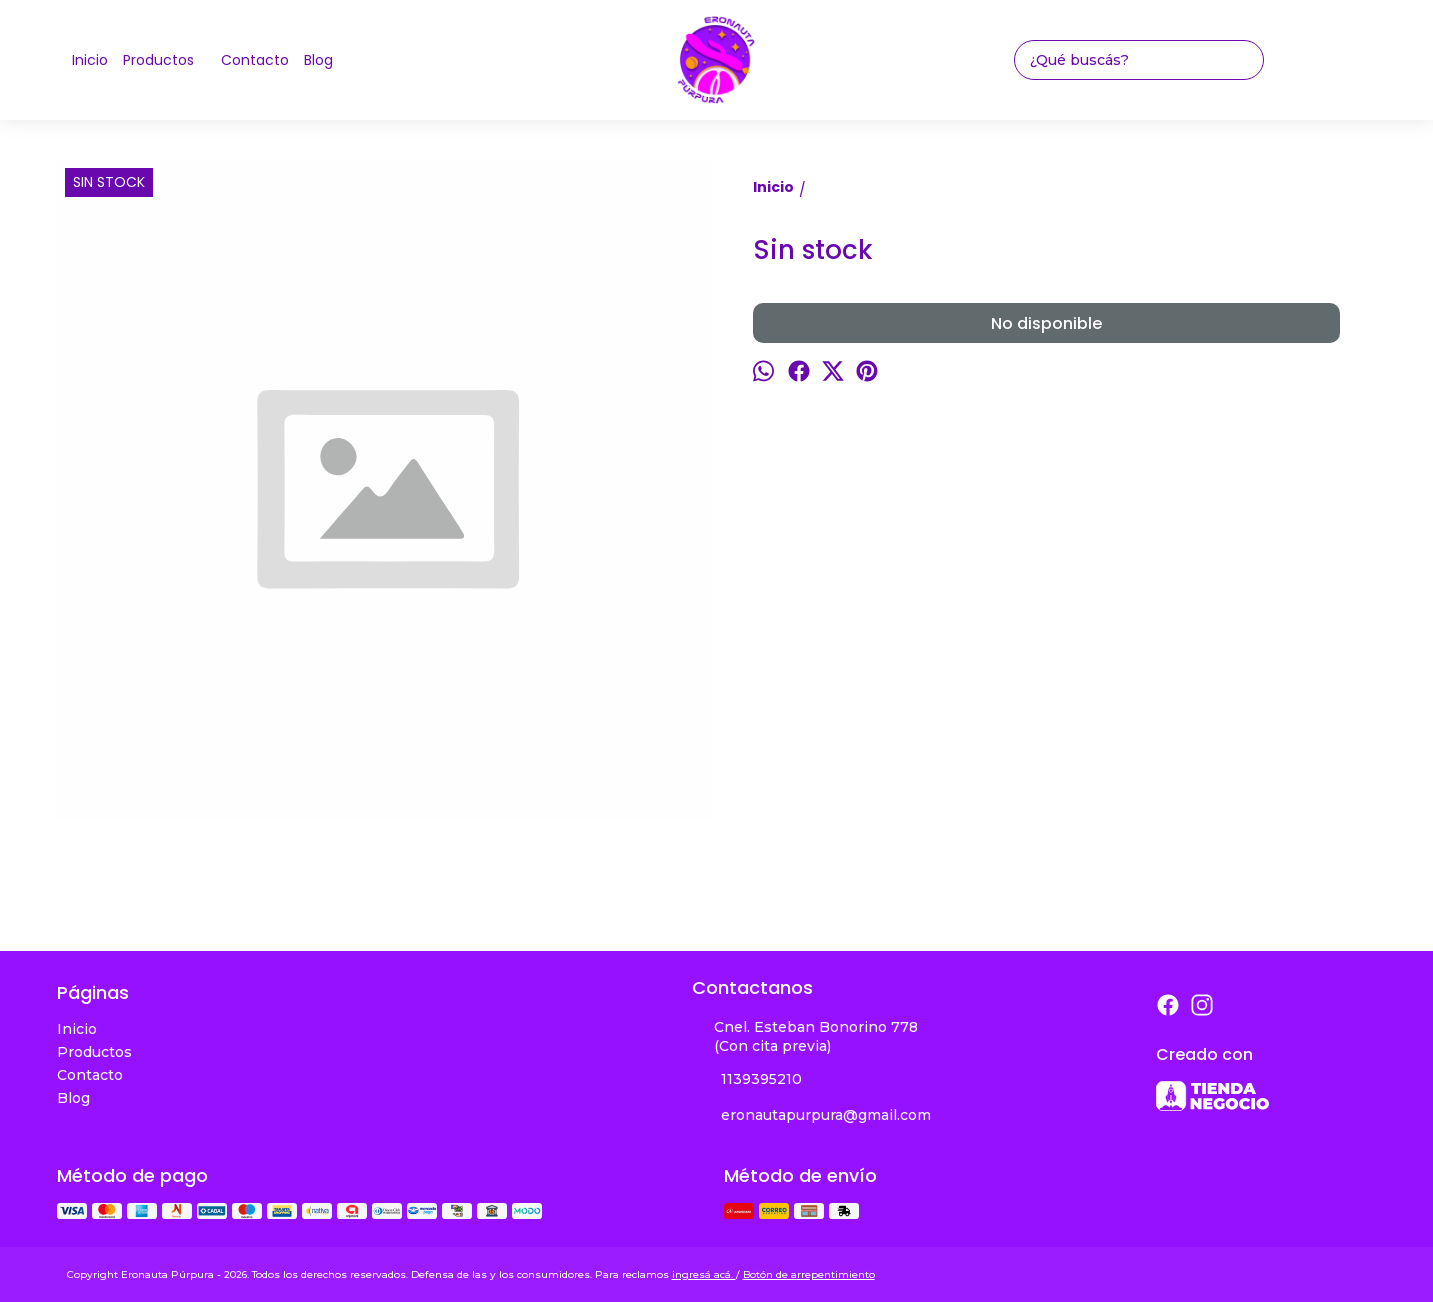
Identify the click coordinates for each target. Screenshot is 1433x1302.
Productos (168, 60)
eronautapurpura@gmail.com (811, 1116)
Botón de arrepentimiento (809, 1274)
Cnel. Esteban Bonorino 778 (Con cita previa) (805, 1036)
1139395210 (747, 1080)
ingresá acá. (704, 1274)
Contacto (255, 60)
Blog (318, 60)
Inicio (90, 60)
